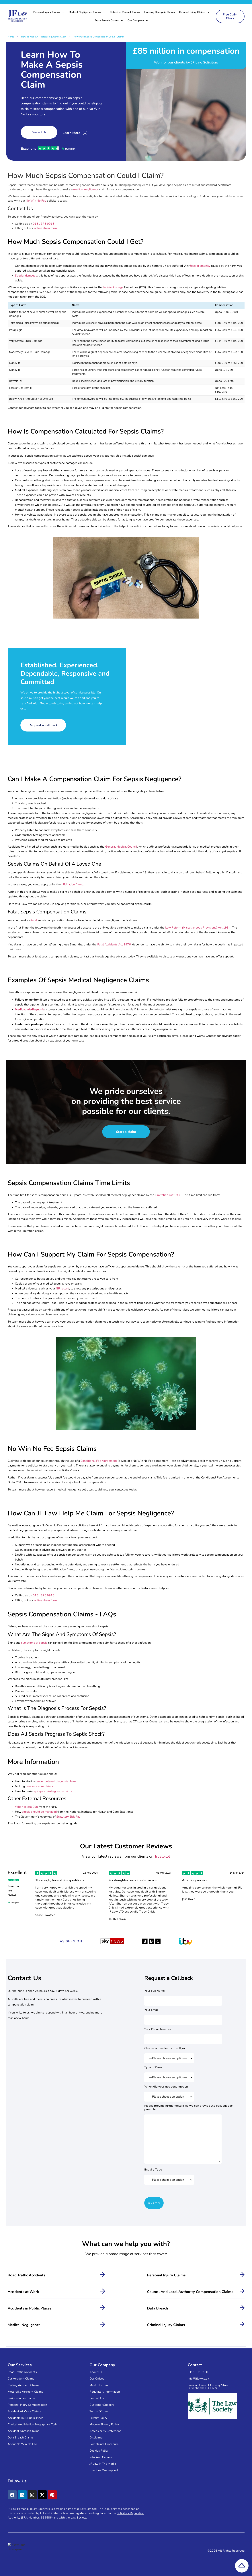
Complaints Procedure (104, 2444)
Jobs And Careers (100, 2457)
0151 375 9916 (43, 224)
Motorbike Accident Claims (25, 2392)
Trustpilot (162, 1856)
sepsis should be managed (39, 1812)
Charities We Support (103, 2470)
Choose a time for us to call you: (169, 2055)
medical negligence (86, 189)
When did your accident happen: (169, 2093)
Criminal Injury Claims (194, 12)
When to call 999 (26, 1807)
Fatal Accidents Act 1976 (114, 945)
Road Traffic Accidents (22, 2372)
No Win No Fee (36, 201)
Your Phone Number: (183, 2036)
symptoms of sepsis (34, 1643)
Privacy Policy (98, 2418)
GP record (62, 1289)
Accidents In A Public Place (25, 2418)
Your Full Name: (183, 1997)
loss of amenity (200, 266)
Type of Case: (169, 2074)
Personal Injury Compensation (27, 2405)
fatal (34, 920)
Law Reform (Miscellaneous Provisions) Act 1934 (197, 928)
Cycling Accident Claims (23, 2385)
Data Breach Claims (109, 20)
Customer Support (101, 2405)
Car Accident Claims (21, 2379)
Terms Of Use (98, 2411)
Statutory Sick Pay (68, 1817)
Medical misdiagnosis (29, 1009)
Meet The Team (99, 2385)
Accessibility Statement (105, 2431)
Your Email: (183, 2017)
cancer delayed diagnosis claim (56, 1781)
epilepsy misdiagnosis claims (53, 1791)
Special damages (26, 276)
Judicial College (113, 287)
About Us (95, 2372)
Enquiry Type (153, 2169)
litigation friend (73, 884)
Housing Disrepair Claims (159, 12)
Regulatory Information (104, 2392)
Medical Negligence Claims (87, 12)
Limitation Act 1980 (168, 1195)
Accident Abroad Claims (23, 2431)
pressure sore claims (39, 1786)
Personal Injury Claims (48, 12)
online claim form (45, 228)
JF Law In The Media (102, 2464)
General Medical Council (121, 847)
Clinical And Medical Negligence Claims (34, 2424)
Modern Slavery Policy (104, 2424)
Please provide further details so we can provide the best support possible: (188, 2134)
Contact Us (96, 2398)
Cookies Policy (98, 2451)
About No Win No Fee (22, 2444)
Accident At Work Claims (24, 2411)
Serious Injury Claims (22, 2398)
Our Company (138, 20)
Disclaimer (96, 2438)
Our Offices (96, 2379)
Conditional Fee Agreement (99, 1461)
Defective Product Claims (125, 12)
